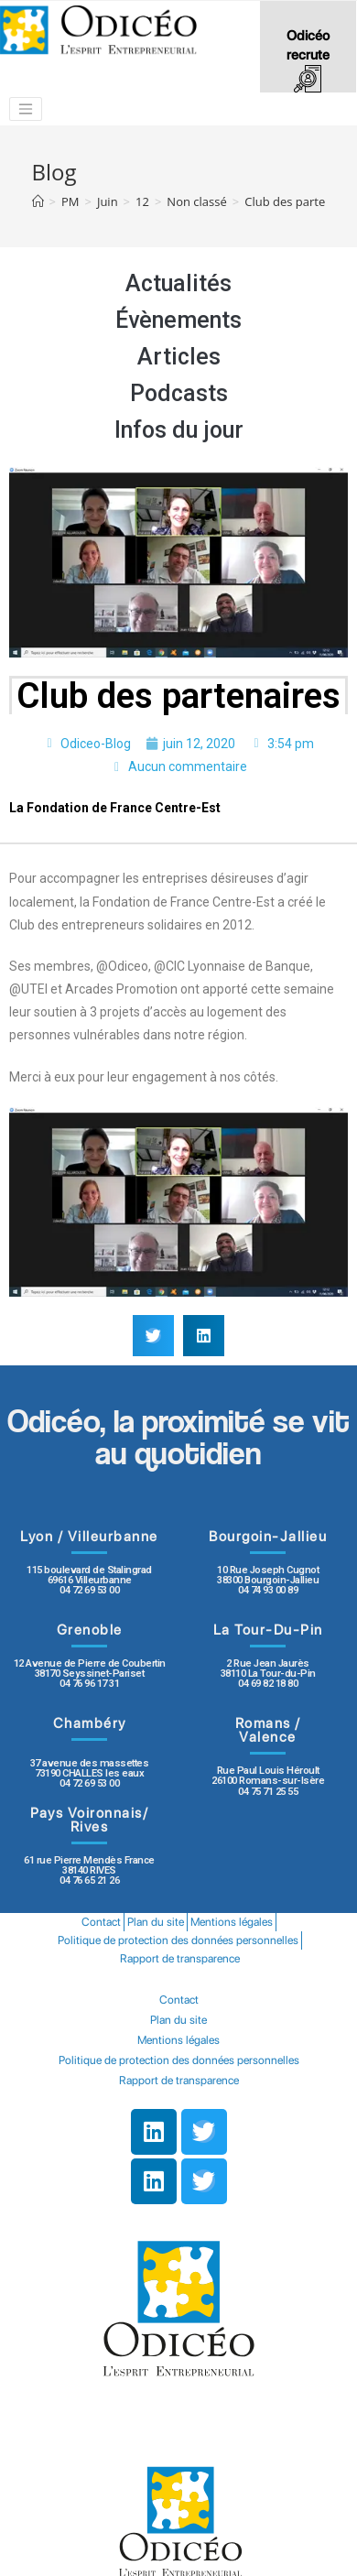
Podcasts (179, 393)
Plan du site (155, 1922)
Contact (101, 1922)
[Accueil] (38, 201)
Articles (179, 356)
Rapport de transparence (180, 1958)
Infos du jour (178, 430)
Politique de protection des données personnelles (178, 1940)
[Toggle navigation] (25, 109)
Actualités (178, 283)
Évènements (178, 320)
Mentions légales (231, 1922)
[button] (153, 1335)
